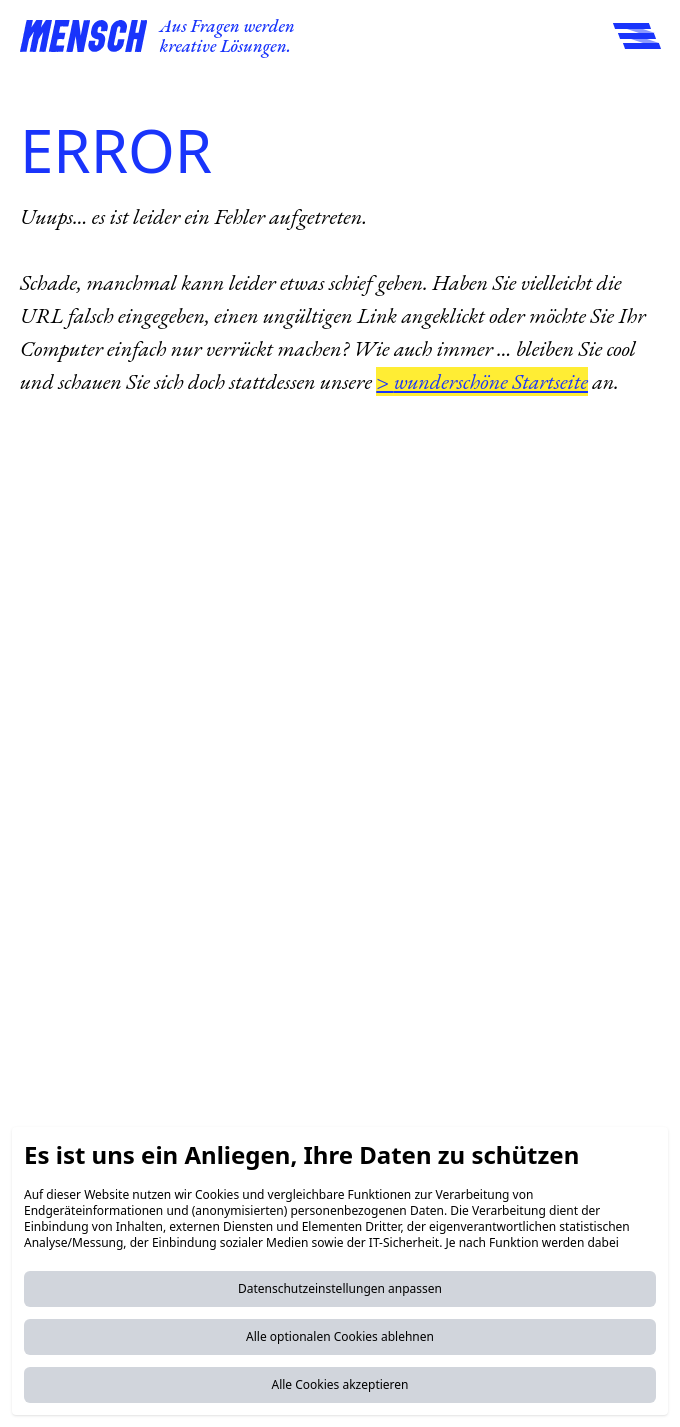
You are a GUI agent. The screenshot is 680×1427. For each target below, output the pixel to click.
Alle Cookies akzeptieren (339, 1384)
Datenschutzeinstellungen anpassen (340, 1288)
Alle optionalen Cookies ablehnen (340, 1336)
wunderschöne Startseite (491, 381)
